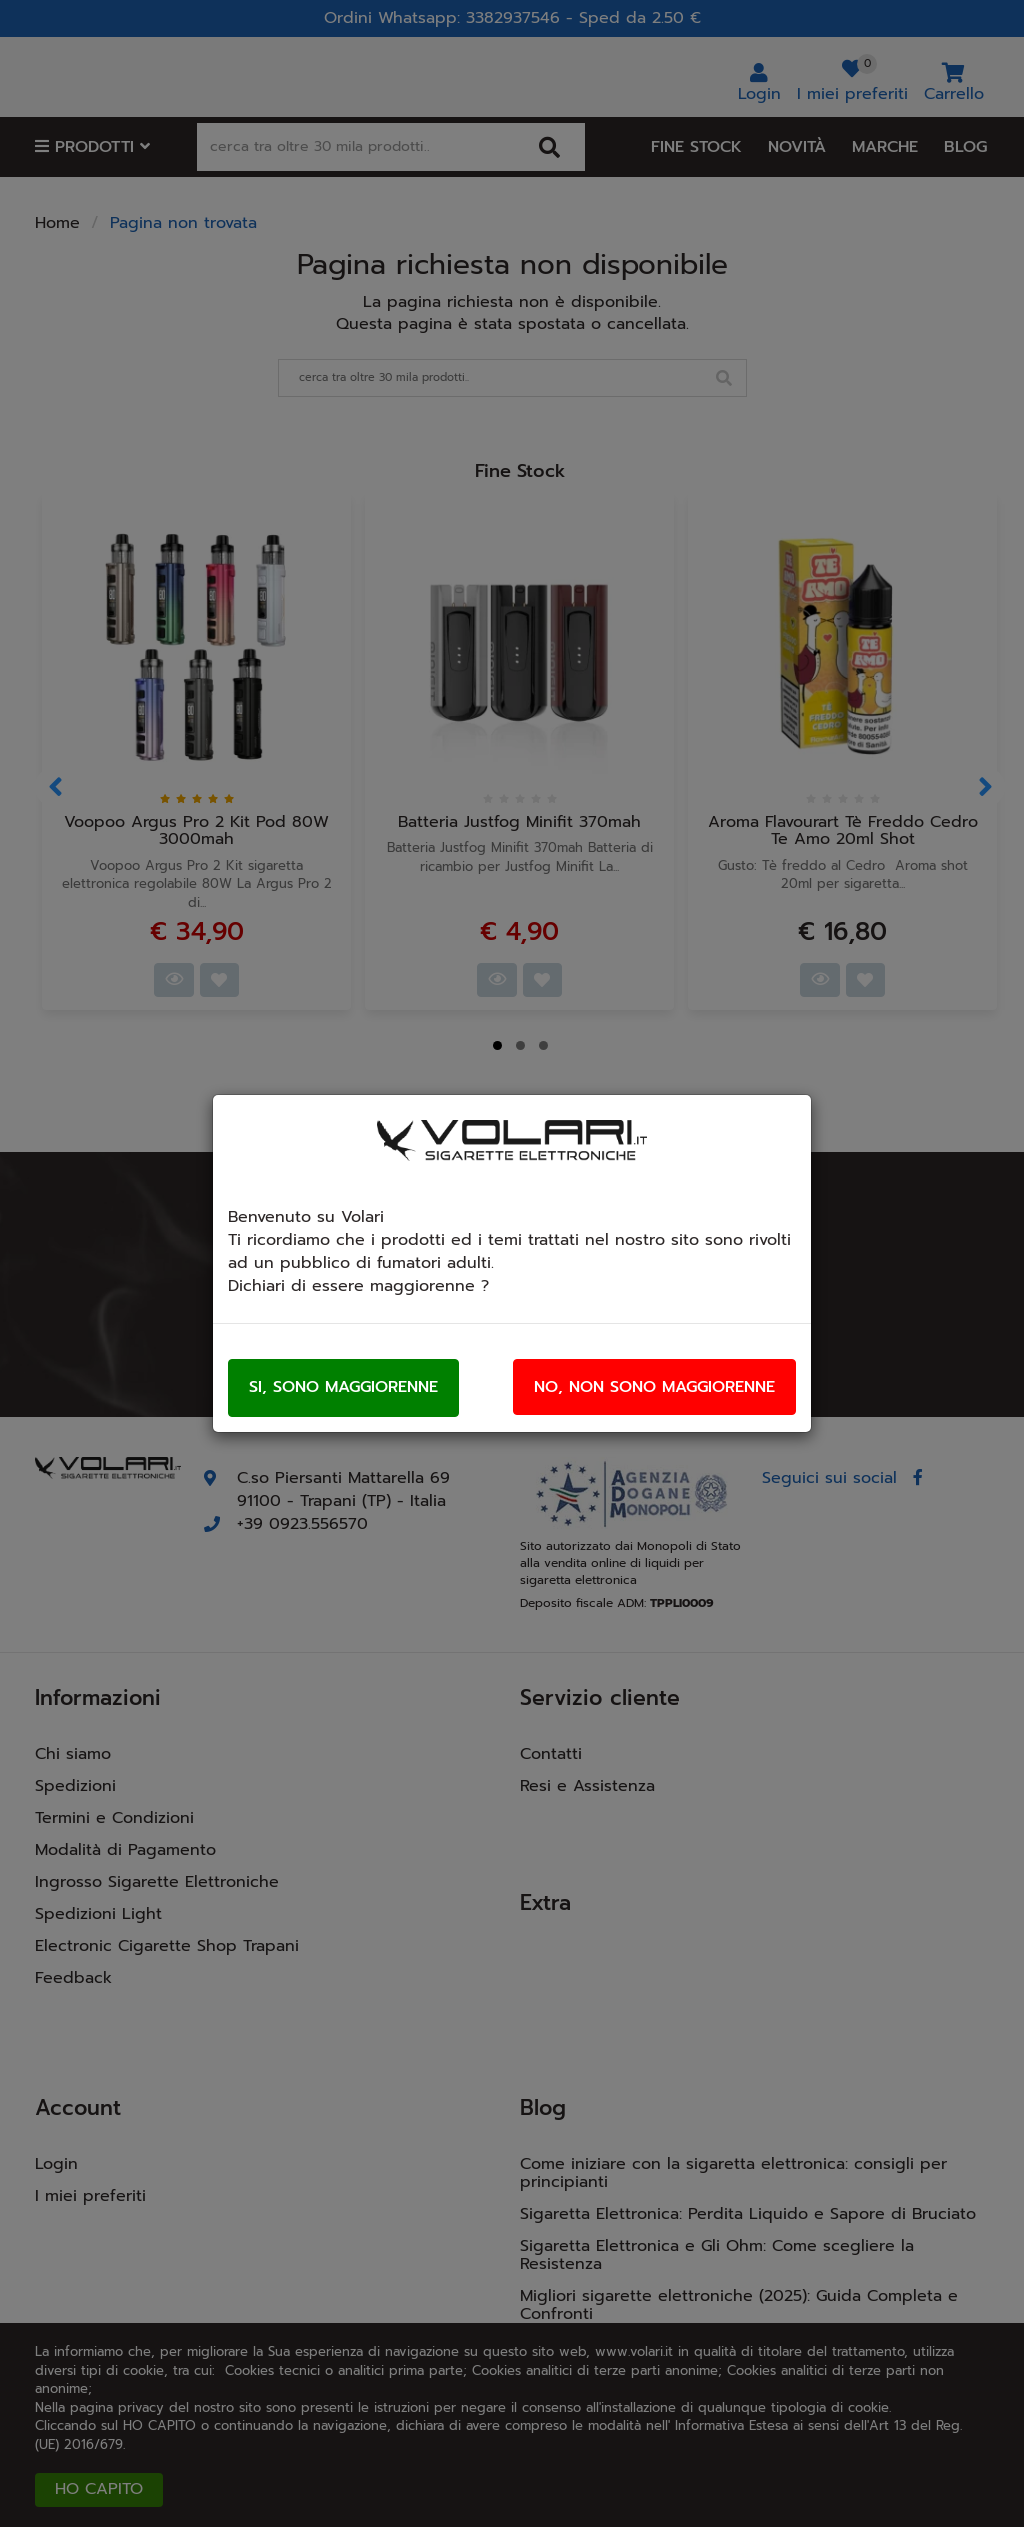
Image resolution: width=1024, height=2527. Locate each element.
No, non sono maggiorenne (654, 1387)
